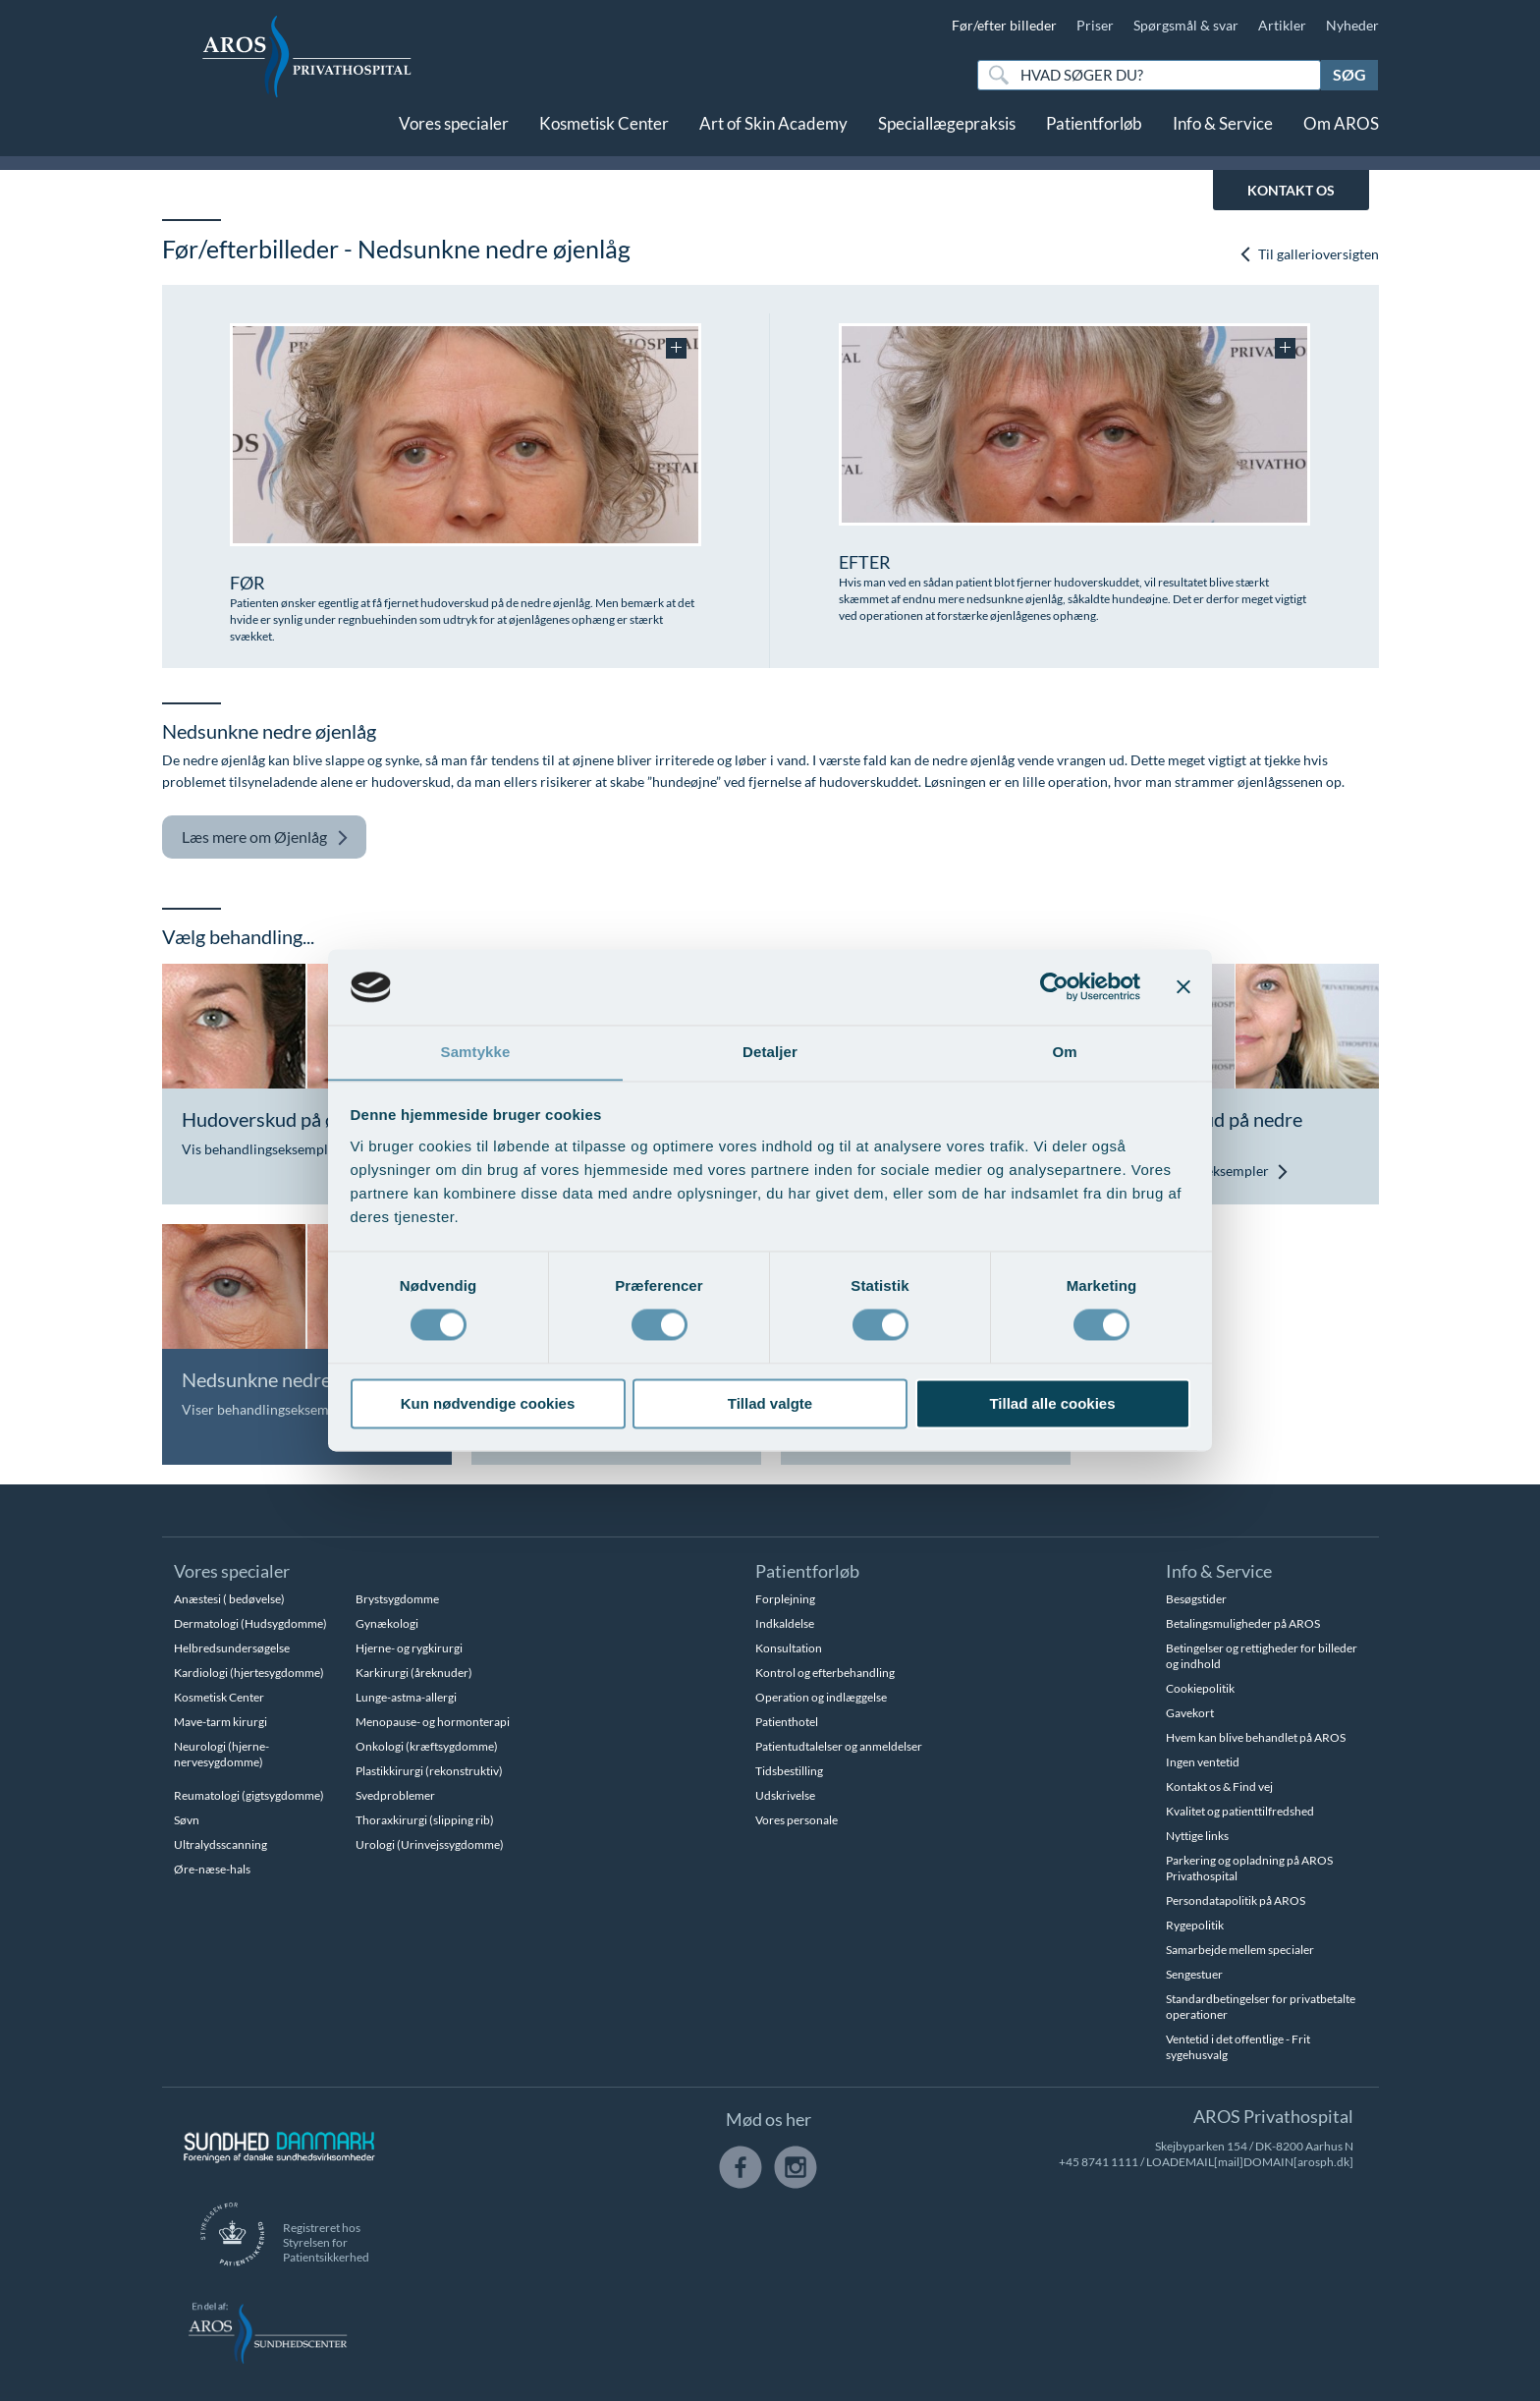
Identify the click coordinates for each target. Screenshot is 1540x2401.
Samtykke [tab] (476, 1051)
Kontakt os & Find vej (1219, 1786)
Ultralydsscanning (220, 1844)
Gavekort (1190, 1712)
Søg (1349, 74)
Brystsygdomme (397, 1598)
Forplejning (785, 1598)
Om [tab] (1064, 1051)
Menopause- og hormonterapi (433, 1721)
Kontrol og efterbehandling (825, 1672)
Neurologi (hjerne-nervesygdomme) (221, 1754)
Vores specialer (454, 135)
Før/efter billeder (1004, 25)
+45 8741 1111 (1098, 2161)
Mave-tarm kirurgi (220, 1721)
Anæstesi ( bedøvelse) (229, 1598)
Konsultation (788, 1648)
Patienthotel (786, 1721)
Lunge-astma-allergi (406, 1697)
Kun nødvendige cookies (488, 1404)
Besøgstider (1196, 1598)
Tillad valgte (770, 1404)
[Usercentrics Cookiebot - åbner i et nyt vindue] (1054, 986)
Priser (1095, 25)
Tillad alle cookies (1052, 1404)
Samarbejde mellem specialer (1240, 1949)
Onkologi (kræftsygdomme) (427, 1746)
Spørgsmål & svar (1185, 25)
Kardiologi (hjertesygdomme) (249, 1672)
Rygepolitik (1195, 1925)
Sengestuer (1194, 1974)
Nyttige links (1197, 1835)
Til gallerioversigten (1308, 254)
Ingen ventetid (1202, 1762)
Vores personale (796, 1820)
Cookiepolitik (1200, 1688)
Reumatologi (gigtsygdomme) (249, 1795)
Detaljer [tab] (770, 1051)
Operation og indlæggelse (821, 1697)
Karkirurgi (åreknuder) (414, 1672)
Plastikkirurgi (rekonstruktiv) (429, 1770)
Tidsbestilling (789, 1770)
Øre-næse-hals (212, 1869)
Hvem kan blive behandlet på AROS (1256, 1737)
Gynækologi (387, 1623)
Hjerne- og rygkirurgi (409, 1648)
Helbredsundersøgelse (232, 1648)
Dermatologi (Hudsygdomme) (250, 1623)
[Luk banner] (1183, 986)
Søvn (186, 1820)
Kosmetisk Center (604, 135)
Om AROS (1341, 135)
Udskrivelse (785, 1795)
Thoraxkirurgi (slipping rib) (425, 1820)
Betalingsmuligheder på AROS (1243, 1623)
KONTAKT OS (1291, 190)
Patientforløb (1094, 135)
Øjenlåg (265, 837)
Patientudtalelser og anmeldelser (838, 1746)
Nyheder (1352, 25)
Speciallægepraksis (947, 135)
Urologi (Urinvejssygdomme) (430, 1844)
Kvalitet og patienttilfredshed (1240, 1811)
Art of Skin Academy (773, 135)
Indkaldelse (784, 1623)
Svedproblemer (395, 1795)
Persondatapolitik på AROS (1235, 1900)
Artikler (1282, 25)
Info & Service (1223, 135)
